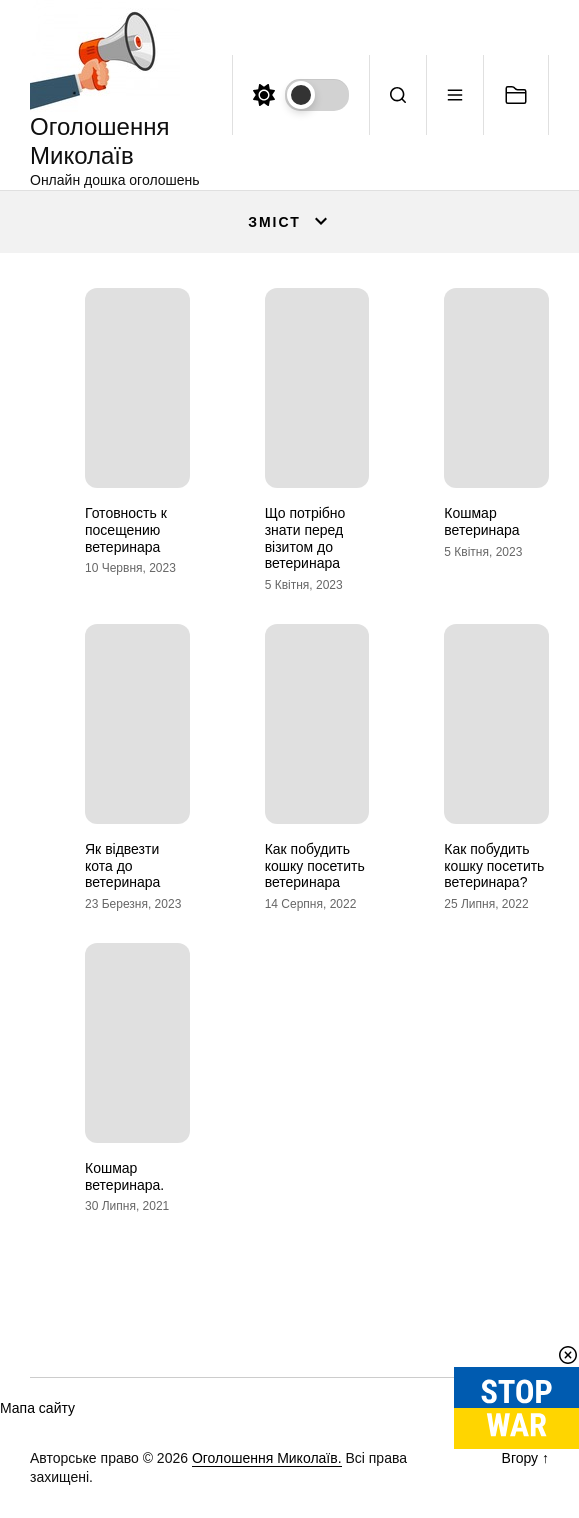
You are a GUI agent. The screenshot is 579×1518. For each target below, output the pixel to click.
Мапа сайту (37, 1408)
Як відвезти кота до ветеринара (122, 866)
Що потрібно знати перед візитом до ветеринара (305, 538)
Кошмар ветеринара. (124, 1176)
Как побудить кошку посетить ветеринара (315, 866)
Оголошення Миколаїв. (267, 1458)
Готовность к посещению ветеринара (126, 530)
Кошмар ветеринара (481, 521)
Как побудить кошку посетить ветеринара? (494, 866)
